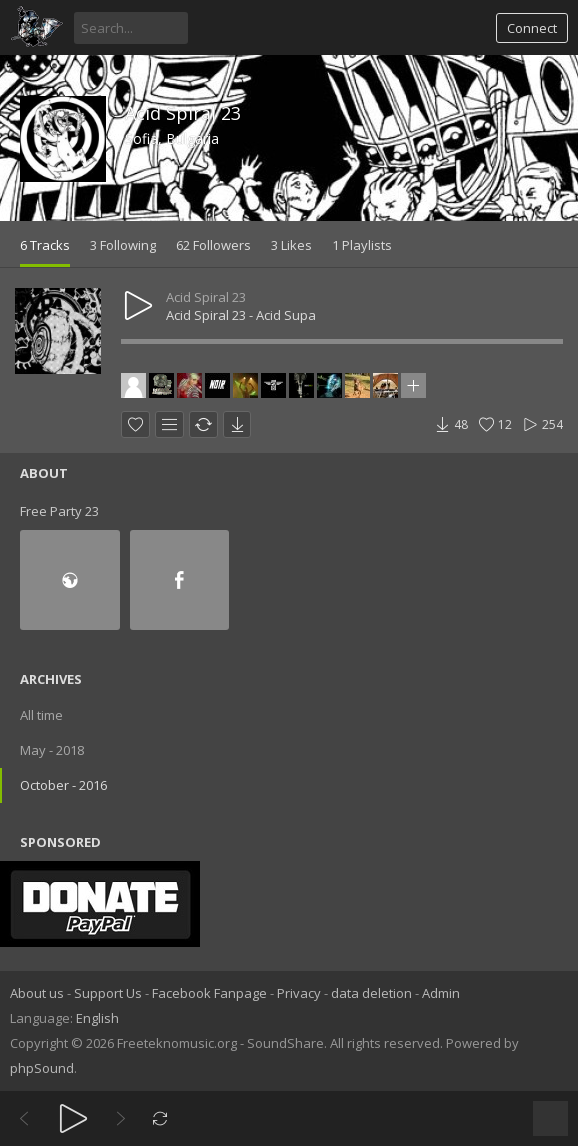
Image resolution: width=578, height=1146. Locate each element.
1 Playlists (362, 245)
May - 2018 (52, 750)
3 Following (123, 245)
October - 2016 (63, 785)
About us (37, 993)
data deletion (371, 993)
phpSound (42, 1068)
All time (41, 715)
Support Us (108, 993)
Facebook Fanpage (209, 993)
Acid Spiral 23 (183, 113)
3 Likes (291, 245)
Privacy (299, 993)
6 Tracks (45, 245)
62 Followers (213, 245)
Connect (532, 28)
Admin (441, 993)
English (97, 1018)
